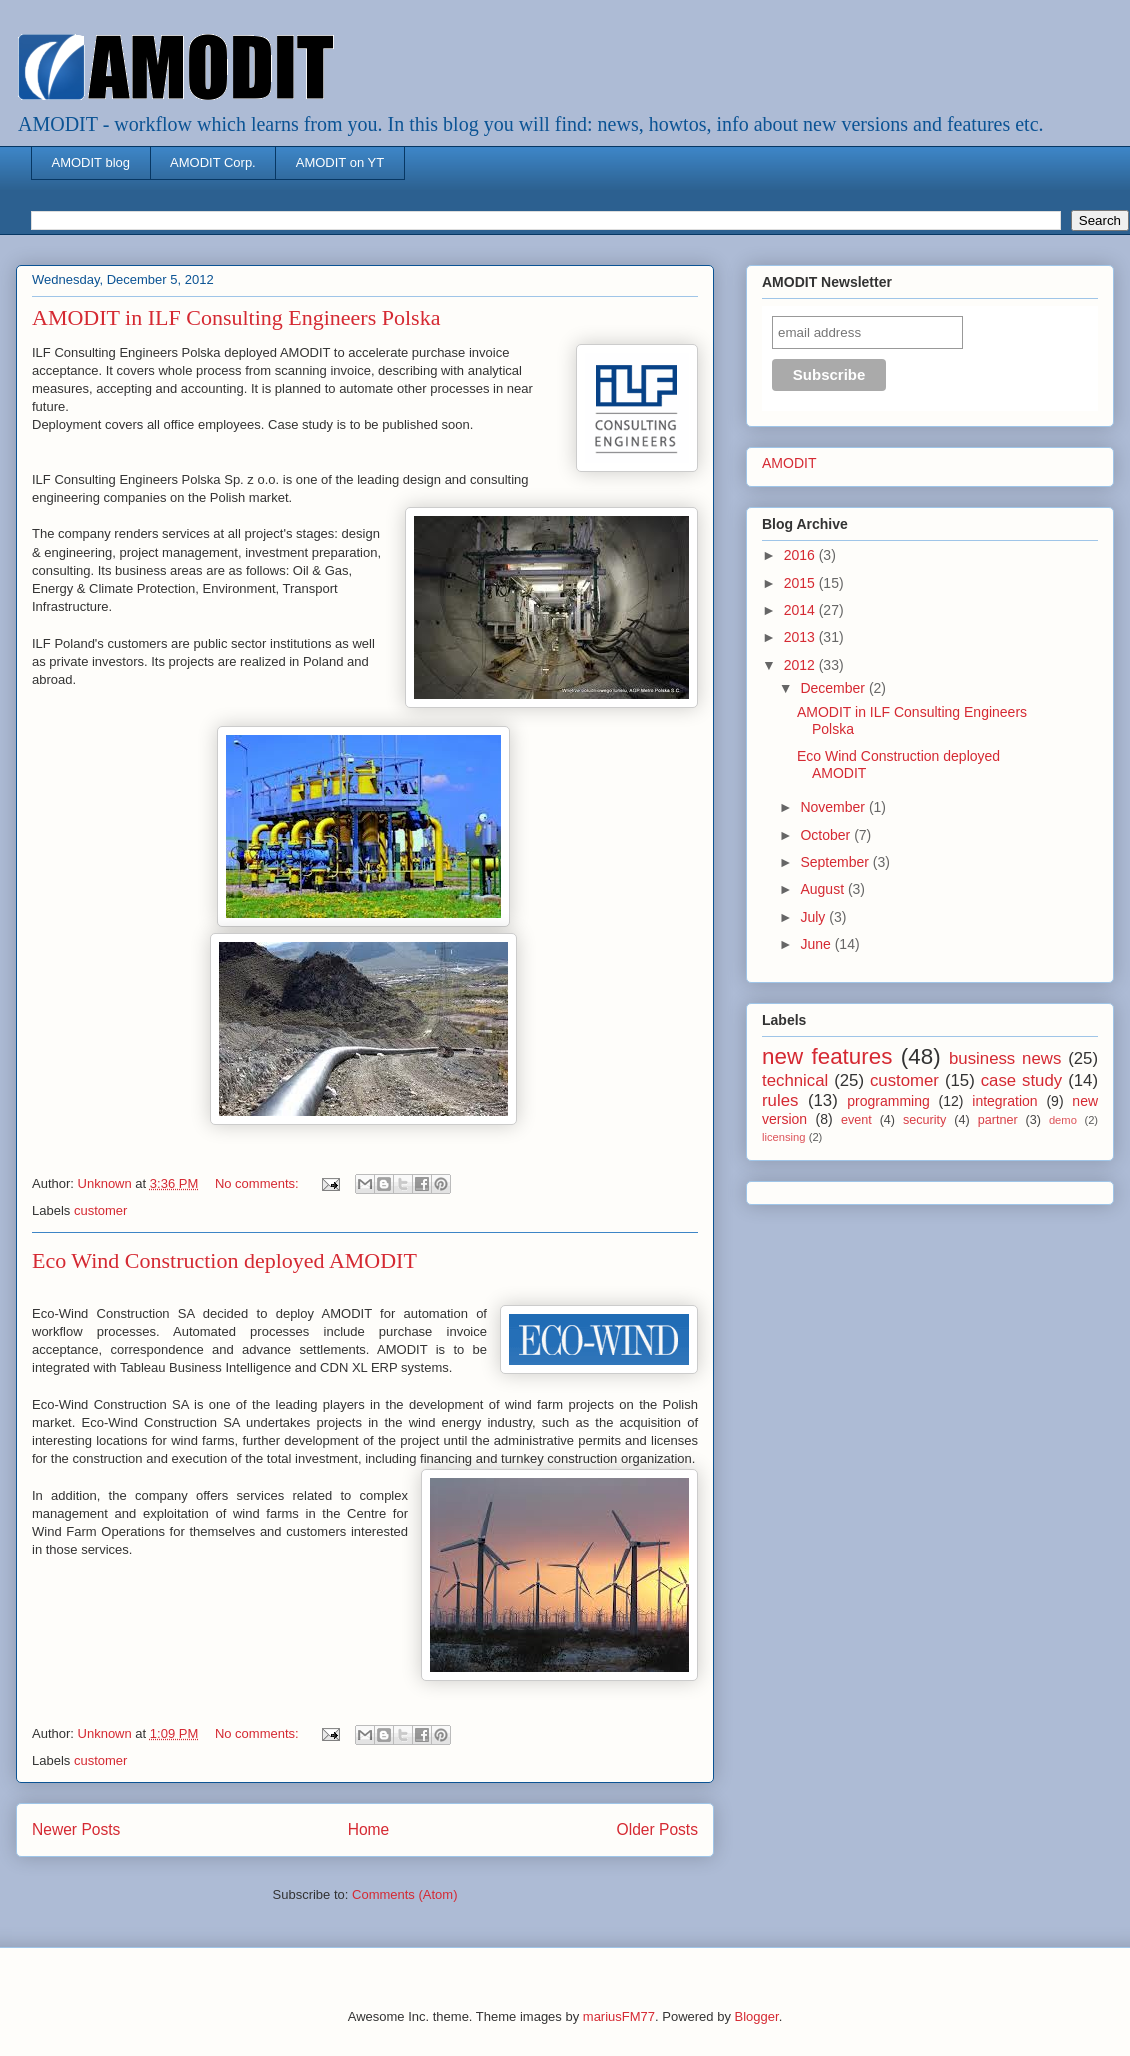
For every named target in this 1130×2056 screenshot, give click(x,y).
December (834, 688)
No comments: (258, 1183)
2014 (801, 610)
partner (998, 1120)
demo (1063, 1120)
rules (780, 1100)
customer (100, 1210)
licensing (784, 1137)
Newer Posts (76, 1829)
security (924, 1120)
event (856, 1120)
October (827, 835)
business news (1005, 1058)
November (834, 807)
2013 (801, 637)
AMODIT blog (91, 162)
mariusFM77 (619, 2016)
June (817, 944)
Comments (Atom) (404, 1894)
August (823, 889)
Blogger (757, 2016)
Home (369, 1829)
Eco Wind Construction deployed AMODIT (224, 1260)
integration (1004, 1101)
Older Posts (657, 1829)
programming (888, 1101)
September (836, 862)
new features (827, 1056)
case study (1022, 1080)
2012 (801, 665)
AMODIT (789, 463)
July (814, 917)
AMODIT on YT (340, 162)
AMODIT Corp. (213, 162)
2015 (801, 583)
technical (795, 1080)
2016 (801, 555)
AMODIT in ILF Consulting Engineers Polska (236, 317)
